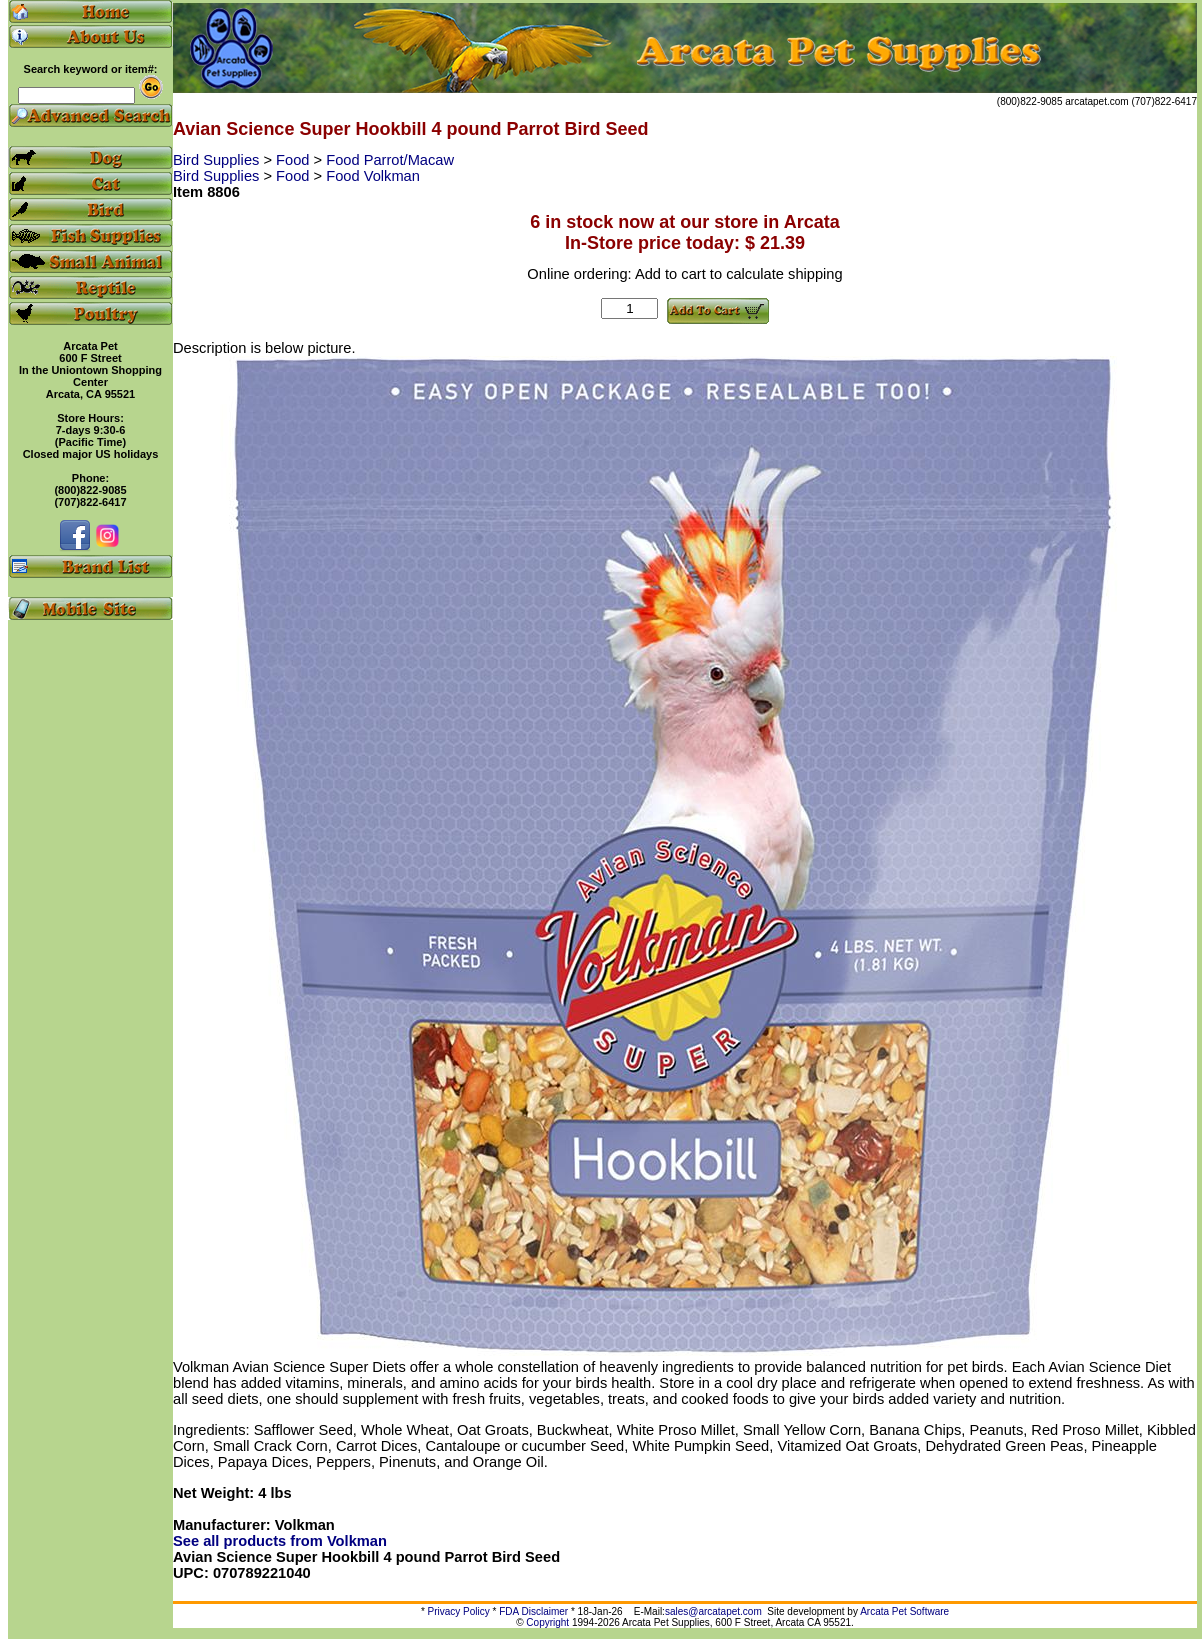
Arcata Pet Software (904, 1611)
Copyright (547, 1622)
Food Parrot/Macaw (390, 160)
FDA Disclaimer (533, 1611)
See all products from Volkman (280, 1541)
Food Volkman (373, 176)
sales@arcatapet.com (713, 1611)
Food (294, 160)
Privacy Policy (459, 1611)
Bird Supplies (218, 160)
